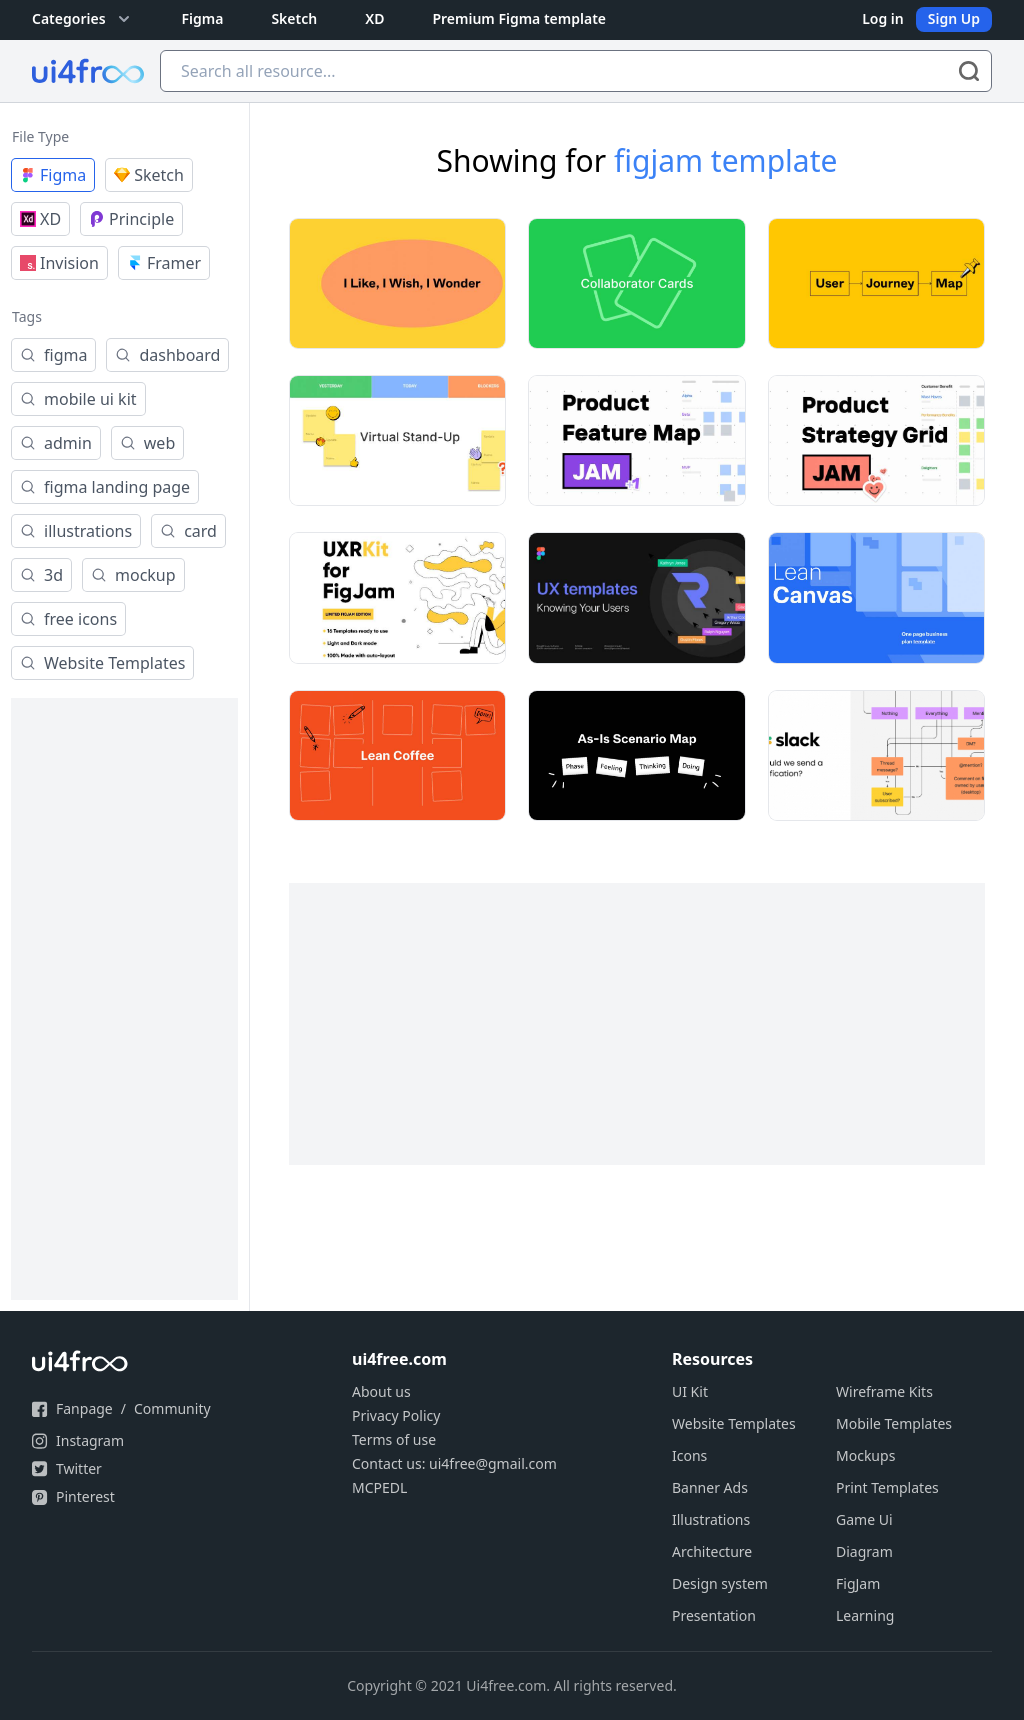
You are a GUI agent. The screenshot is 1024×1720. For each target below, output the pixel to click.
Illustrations (711, 1519)
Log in (883, 18)
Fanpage (84, 1408)
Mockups (865, 1455)
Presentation (714, 1615)
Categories (83, 19)
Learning (865, 1615)
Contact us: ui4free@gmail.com (454, 1463)
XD (374, 18)
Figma (203, 18)
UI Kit (690, 1391)
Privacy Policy (396, 1415)
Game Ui (864, 1519)
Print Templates (887, 1487)
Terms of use (394, 1439)
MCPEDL (379, 1487)
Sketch (294, 18)
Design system (720, 1583)
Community (172, 1408)
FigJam (858, 1583)
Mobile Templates (894, 1423)
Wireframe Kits (884, 1391)
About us (381, 1391)
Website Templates (734, 1423)
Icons (689, 1455)
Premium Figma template (519, 18)
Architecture (712, 1551)
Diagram (864, 1551)
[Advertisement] (124, 999)
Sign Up (954, 18)
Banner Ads (710, 1487)
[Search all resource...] (576, 71)
